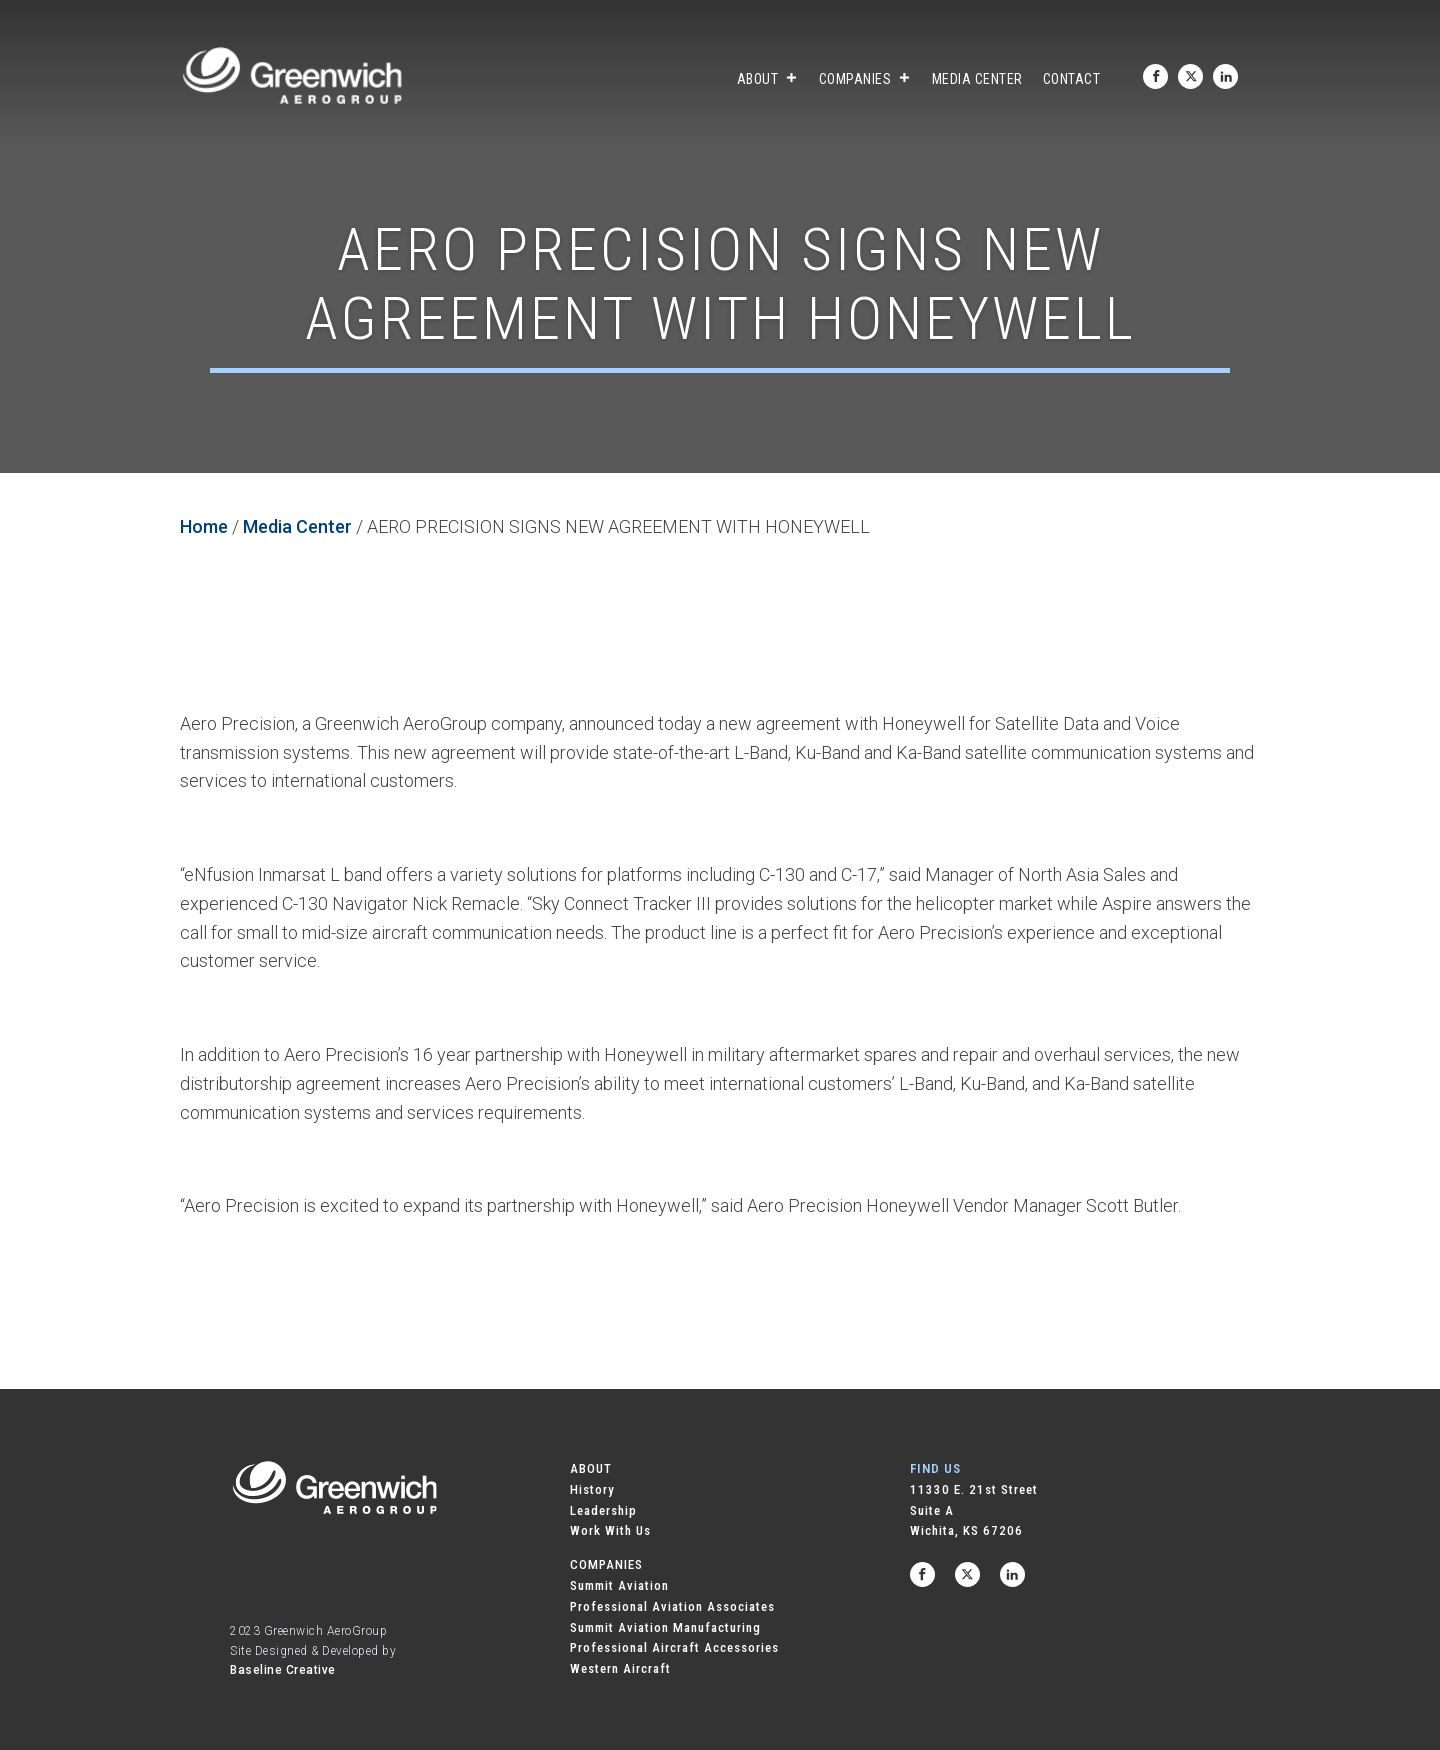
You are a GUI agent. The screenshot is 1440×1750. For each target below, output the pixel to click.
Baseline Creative (283, 1670)
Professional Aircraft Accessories (674, 1647)
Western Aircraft (620, 1668)
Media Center (977, 79)
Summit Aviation (619, 1585)
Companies (865, 79)
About (768, 79)
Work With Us (610, 1530)
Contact (1072, 79)
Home (204, 526)
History (592, 1489)
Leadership (603, 1510)
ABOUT (591, 1468)
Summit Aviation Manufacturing (665, 1627)
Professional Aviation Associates (672, 1606)
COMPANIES (606, 1564)
